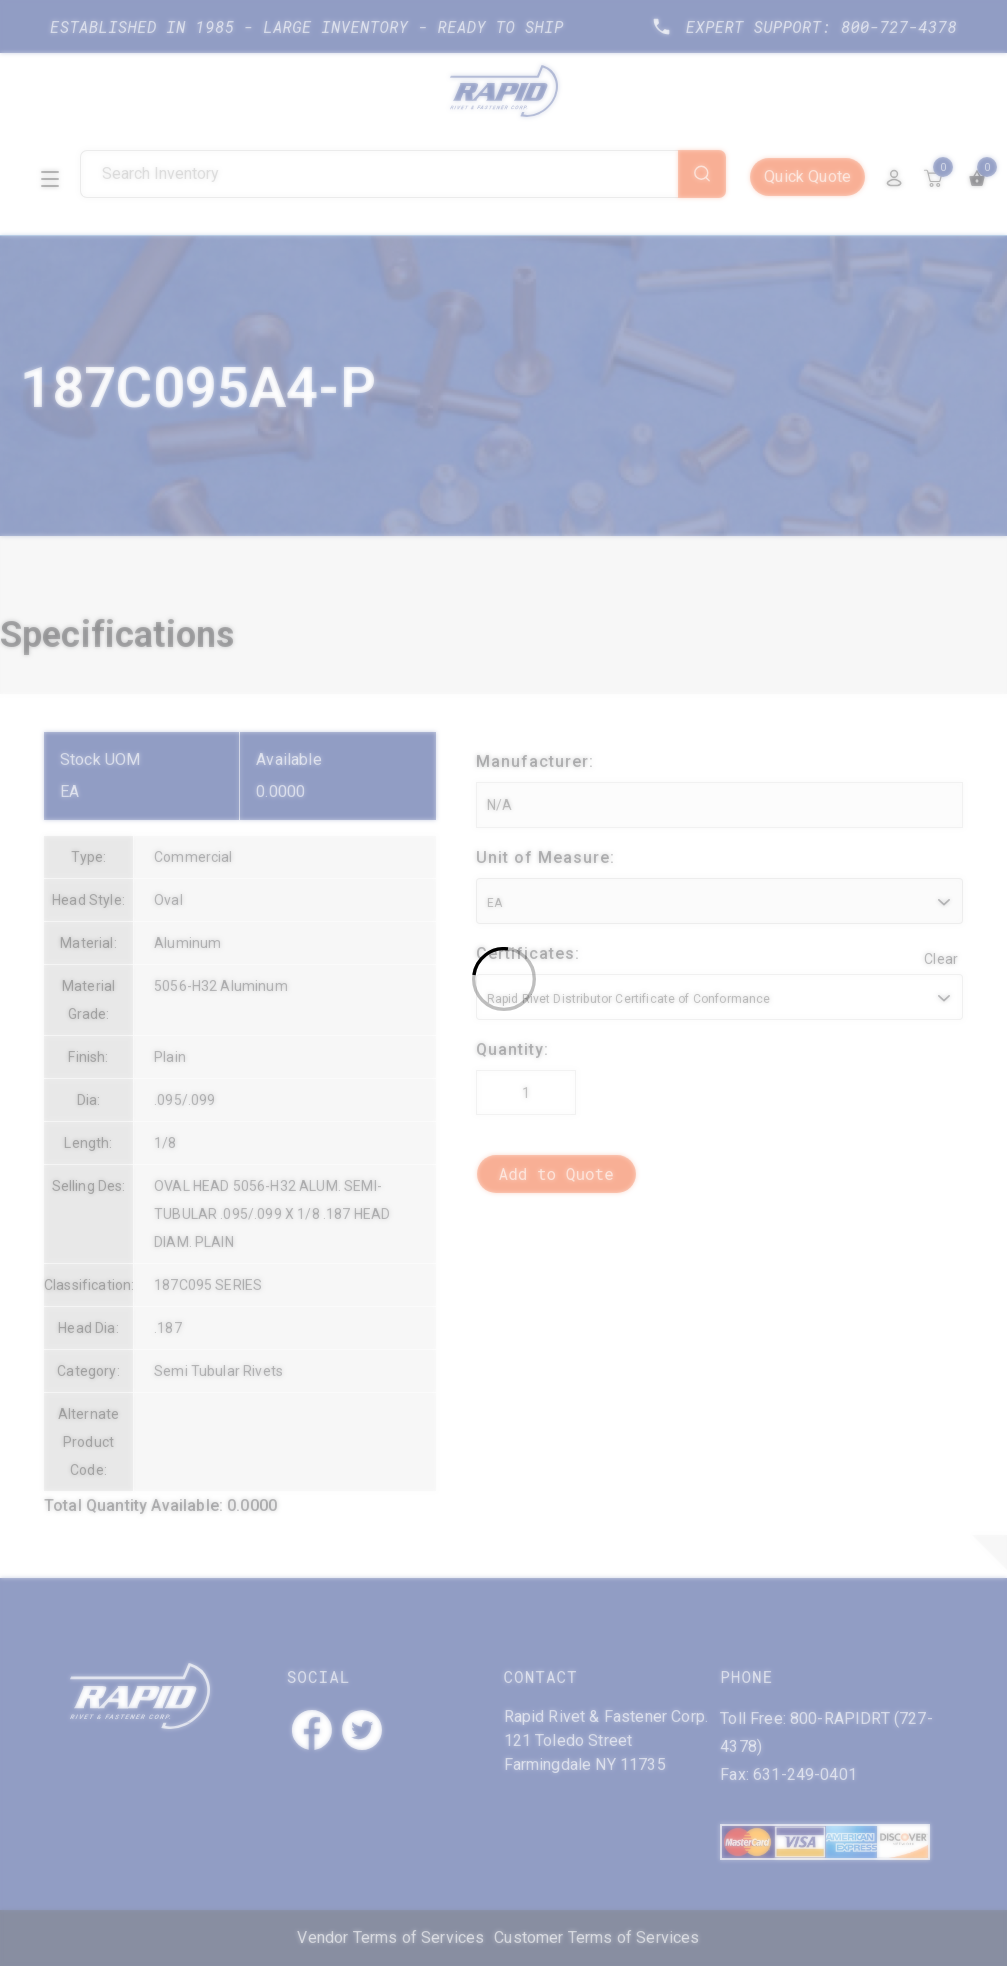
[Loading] (503, 983)
